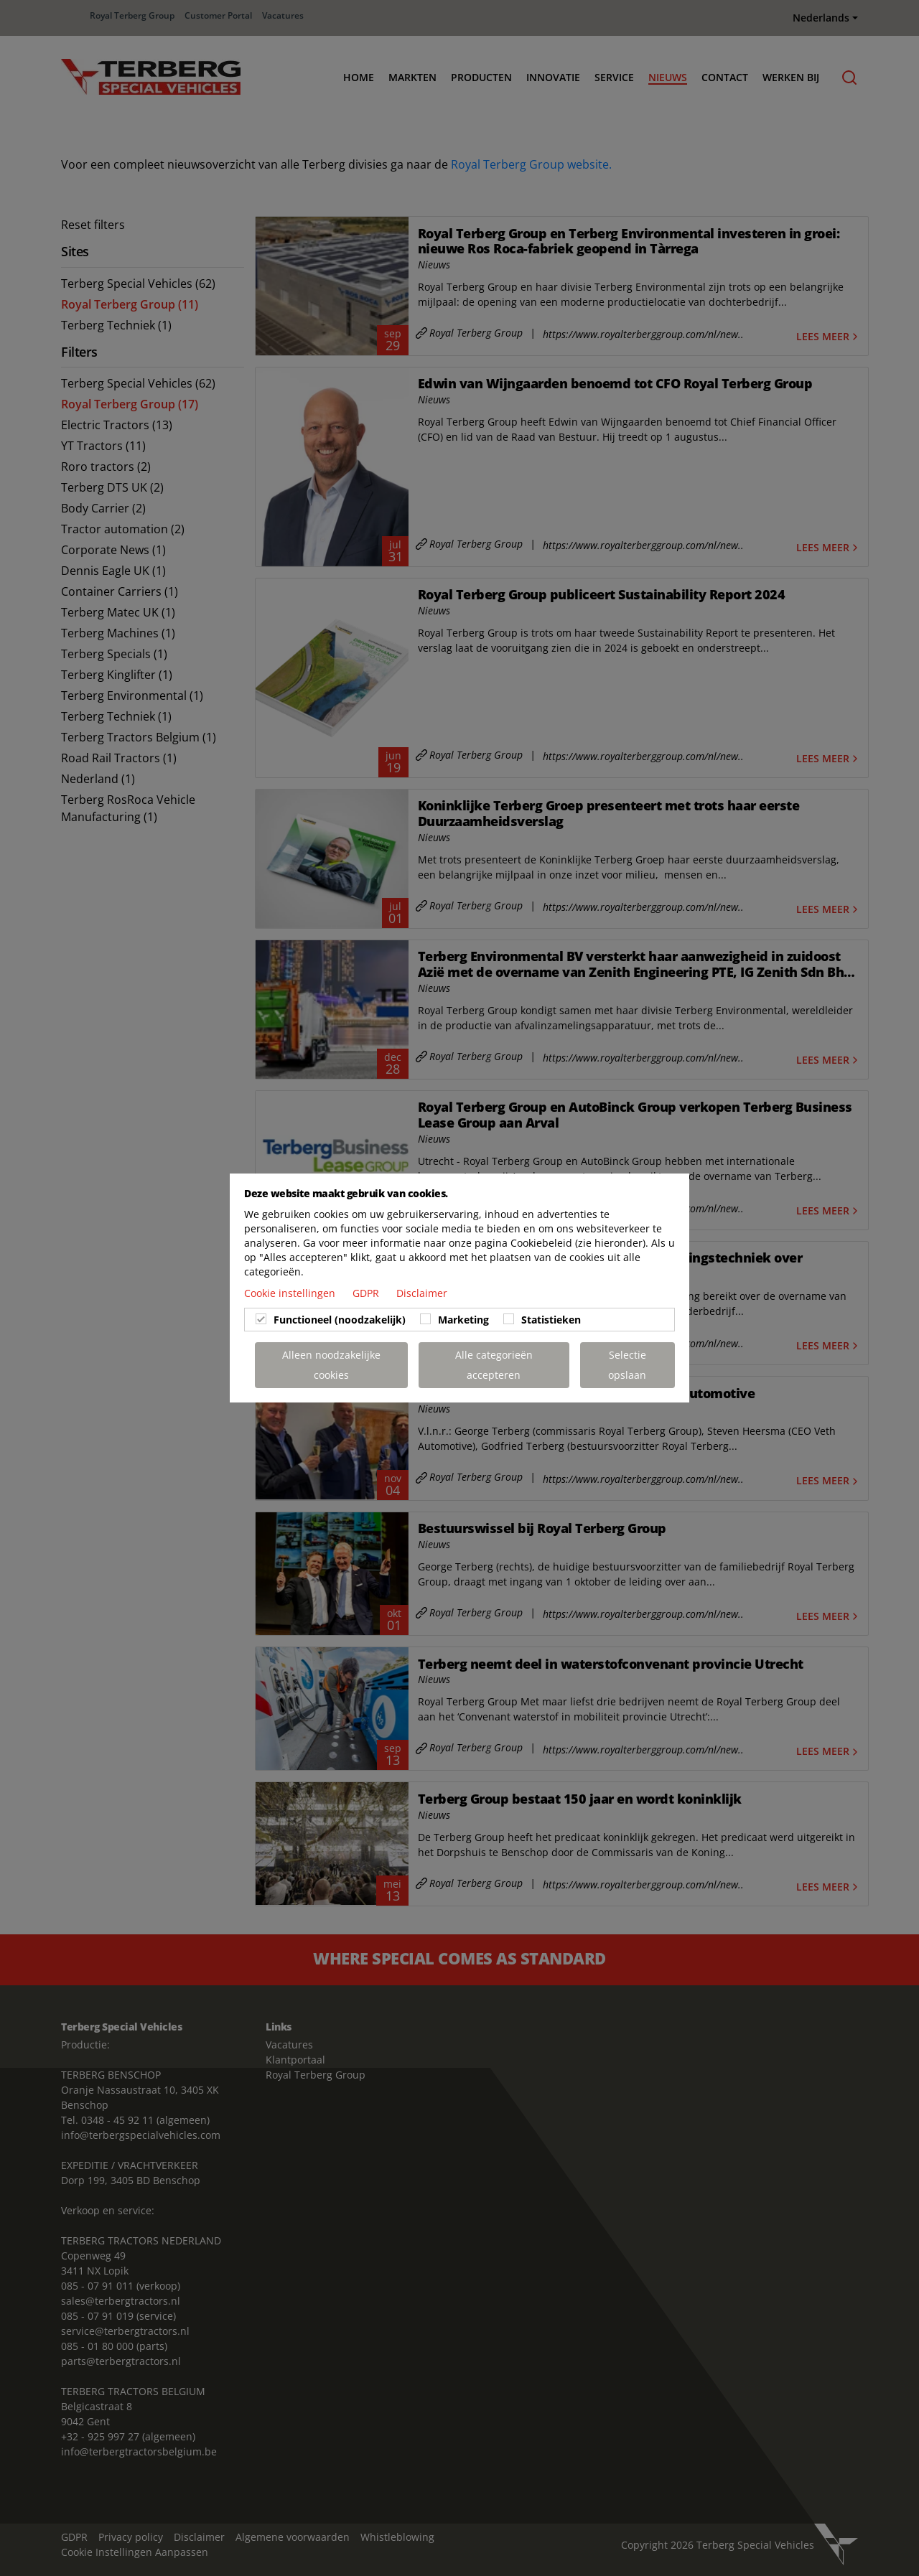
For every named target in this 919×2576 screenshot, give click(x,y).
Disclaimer (421, 1293)
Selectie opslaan (627, 1365)
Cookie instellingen (291, 1293)
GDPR (367, 1293)
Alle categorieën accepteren (494, 1365)
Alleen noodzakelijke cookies (331, 1365)
